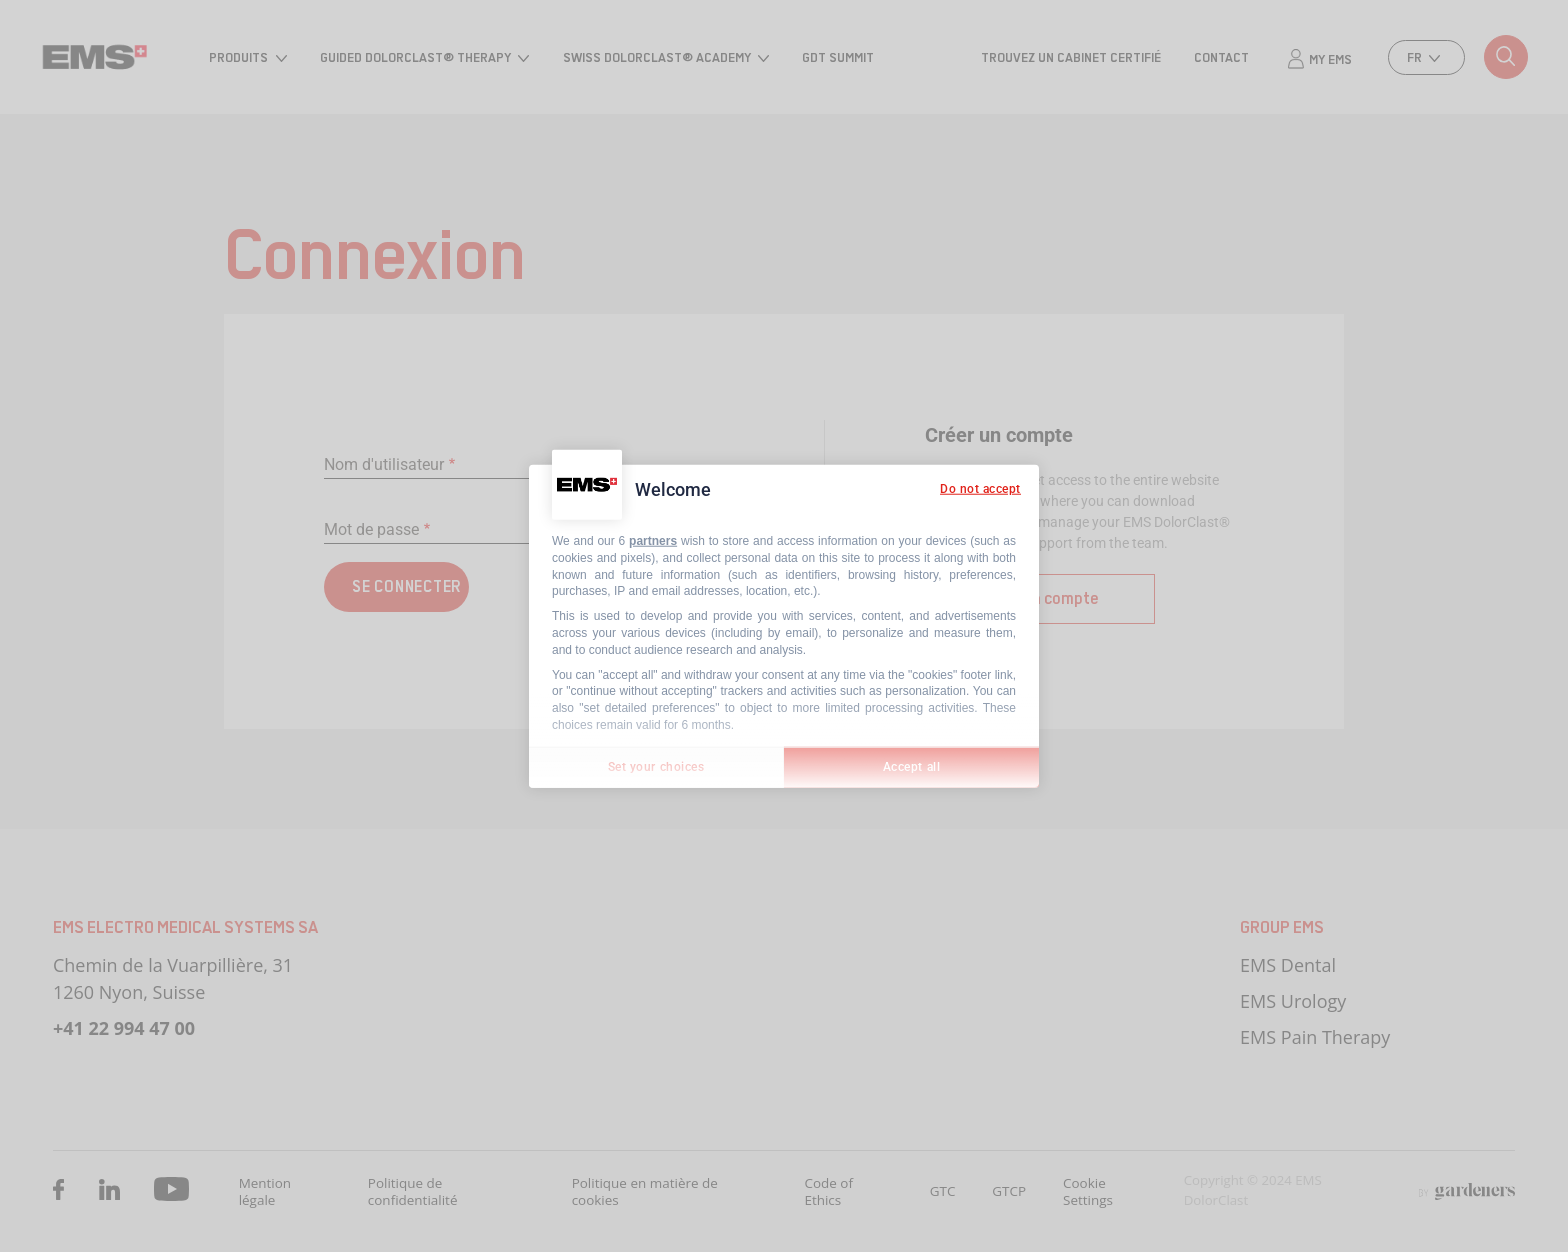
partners (653, 541)
